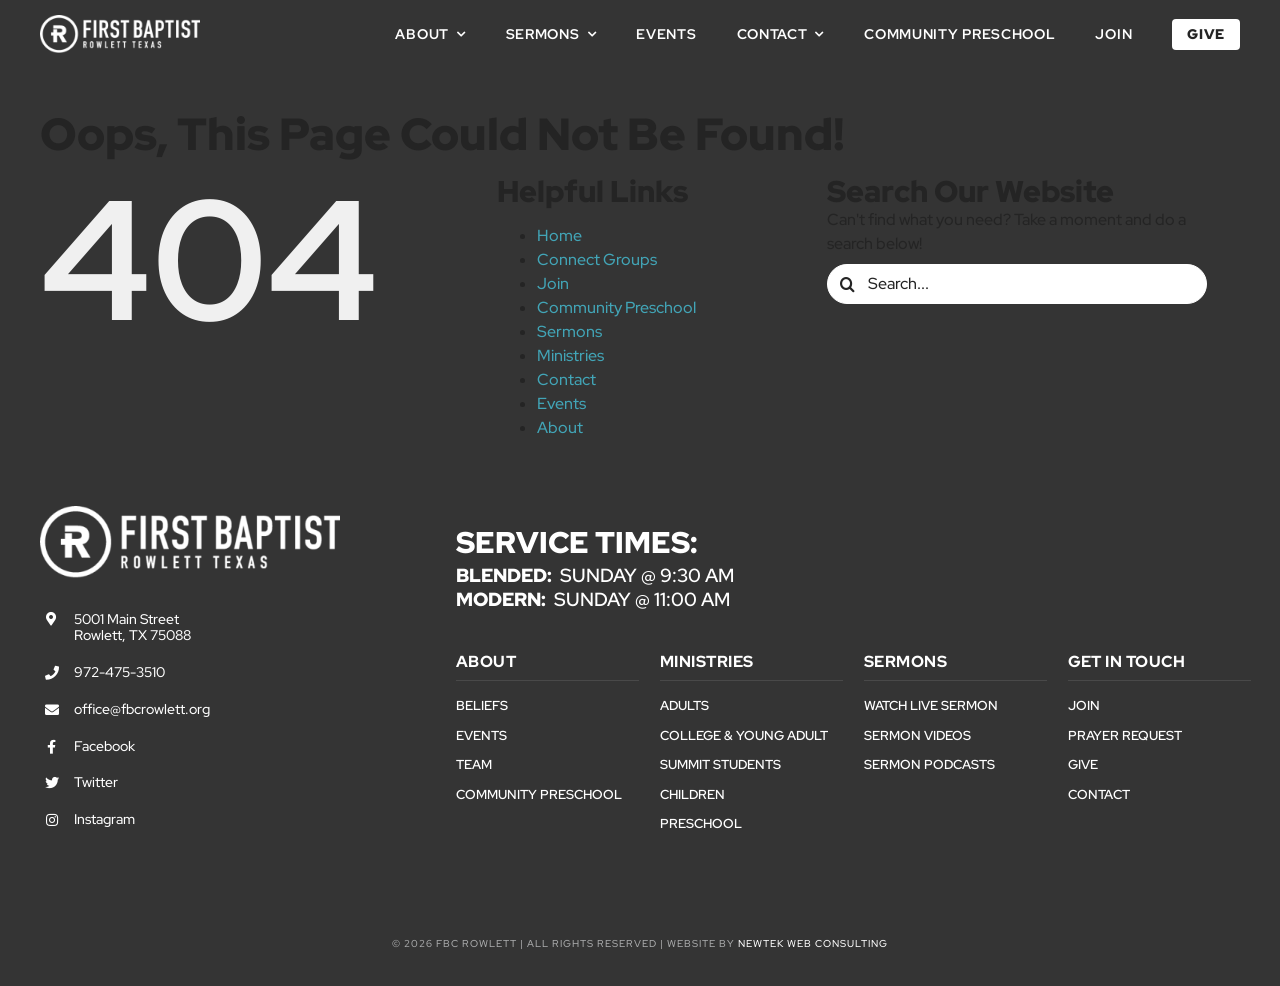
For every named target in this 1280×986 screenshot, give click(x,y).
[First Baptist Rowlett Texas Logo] (120, 22)
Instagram (104, 819)
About (560, 427)
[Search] (847, 284)
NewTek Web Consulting (813, 943)
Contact (566, 379)
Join (553, 283)
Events (561, 403)
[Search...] (1017, 284)
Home (559, 235)
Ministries (570, 355)
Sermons (569, 331)
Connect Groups (597, 259)
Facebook (104, 746)
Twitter (96, 782)
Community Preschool (616, 307)
